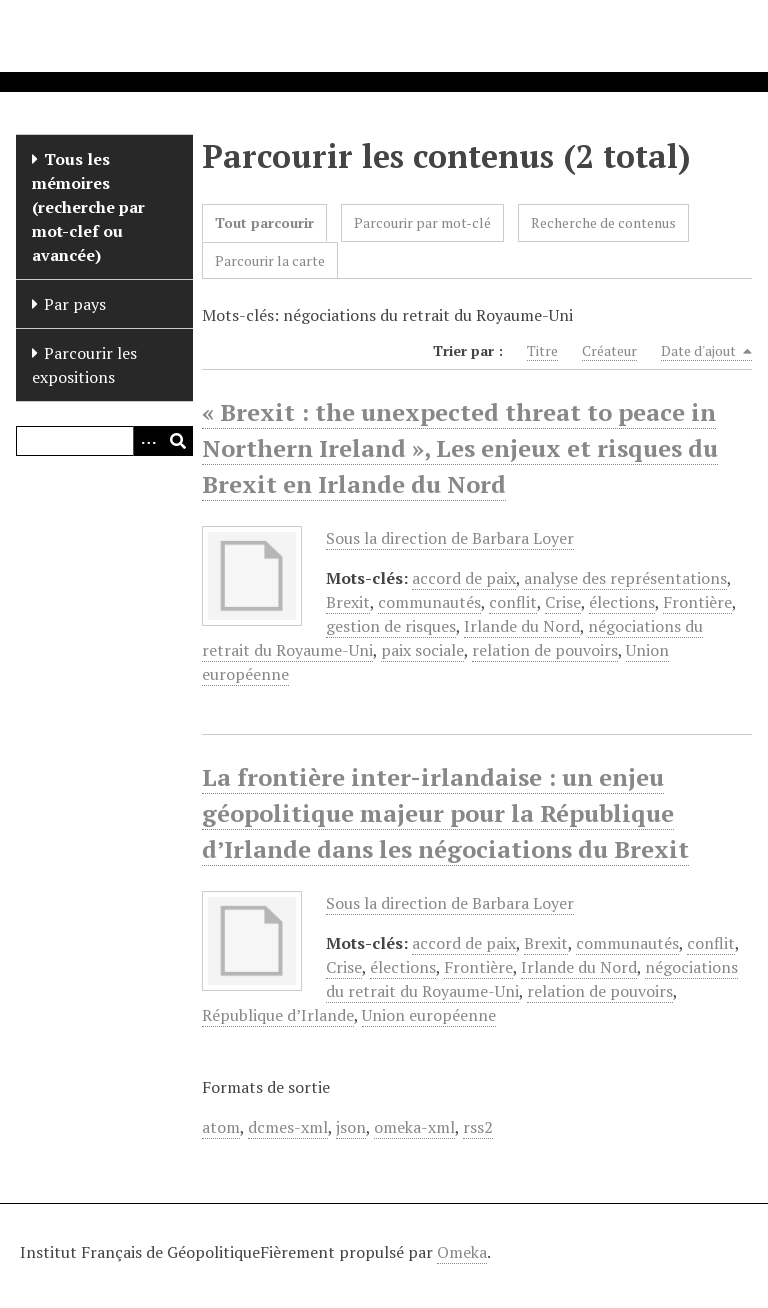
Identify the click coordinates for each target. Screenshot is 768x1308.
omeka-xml (414, 1127)
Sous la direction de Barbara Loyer (450, 538)
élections (622, 602)
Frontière (697, 602)
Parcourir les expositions (84, 365)
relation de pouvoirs (545, 650)
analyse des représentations (625, 578)
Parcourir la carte (270, 260)
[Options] (148, 441)
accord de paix (464, 578)
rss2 (478, 1127)
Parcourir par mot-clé (422, 222)
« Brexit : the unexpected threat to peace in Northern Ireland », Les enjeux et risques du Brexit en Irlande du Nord (460, 448)
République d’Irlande (278, 1015)
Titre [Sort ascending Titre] (542, 350)
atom (221, 1127)
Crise (563, 602)
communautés (429, 602)
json (351, 1127)
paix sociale (422, 650)
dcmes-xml (288, 1127)
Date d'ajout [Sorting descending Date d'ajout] (706, 351)
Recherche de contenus (603, 222)
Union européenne (429, 1015)
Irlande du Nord (522, 626)
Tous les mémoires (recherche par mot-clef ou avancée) (88, 207)
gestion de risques (391, 626)
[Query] (104, 441)
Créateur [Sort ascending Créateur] (609, 350)
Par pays (75, 304)
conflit (513, 602)
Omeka (462, 1252)
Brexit (348, 602)
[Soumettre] (178, 441)
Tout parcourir (264, 222)
